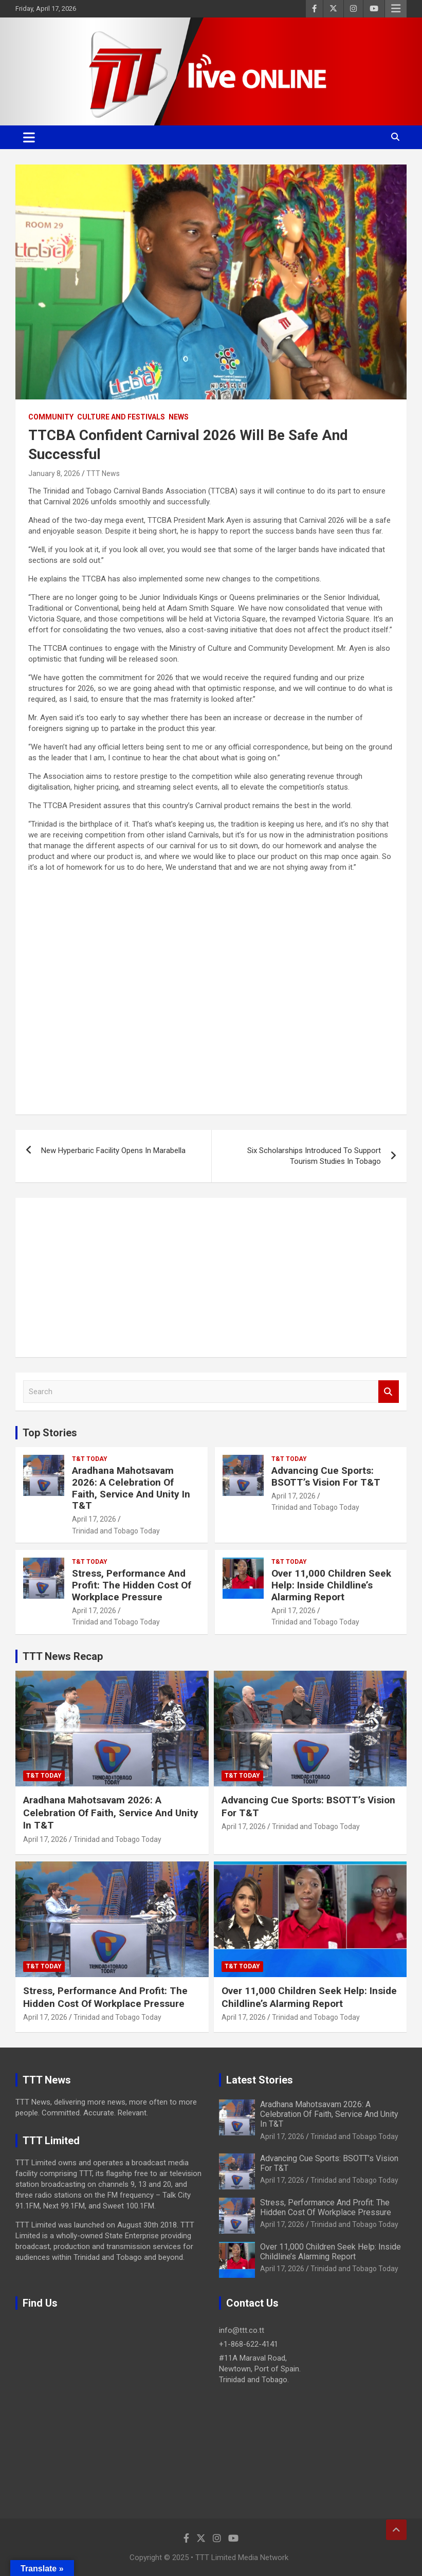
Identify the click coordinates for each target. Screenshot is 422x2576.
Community (51, 417)
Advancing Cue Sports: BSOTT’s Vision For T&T (325, 1476)
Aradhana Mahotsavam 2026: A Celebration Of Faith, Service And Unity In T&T (131, 1488)
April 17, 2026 (94, 1519)
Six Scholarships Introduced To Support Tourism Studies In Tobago (314, 1156)
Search (388, 1391)
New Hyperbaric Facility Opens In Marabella (113, 1150)
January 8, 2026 (54, 473)
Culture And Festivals (121, 417)
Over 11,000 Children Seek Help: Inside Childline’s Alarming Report (331, 1585)
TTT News (103, 473)
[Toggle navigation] (29, 137)
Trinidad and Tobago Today (116, 1531)
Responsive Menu (396, 8)
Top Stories (50, 1433)
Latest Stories (259, 2080)
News (179, 417)
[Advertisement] (211, 1277)
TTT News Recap (63, 1656)
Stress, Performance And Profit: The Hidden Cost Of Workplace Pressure (131, 1585)
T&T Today (89, 1459)
